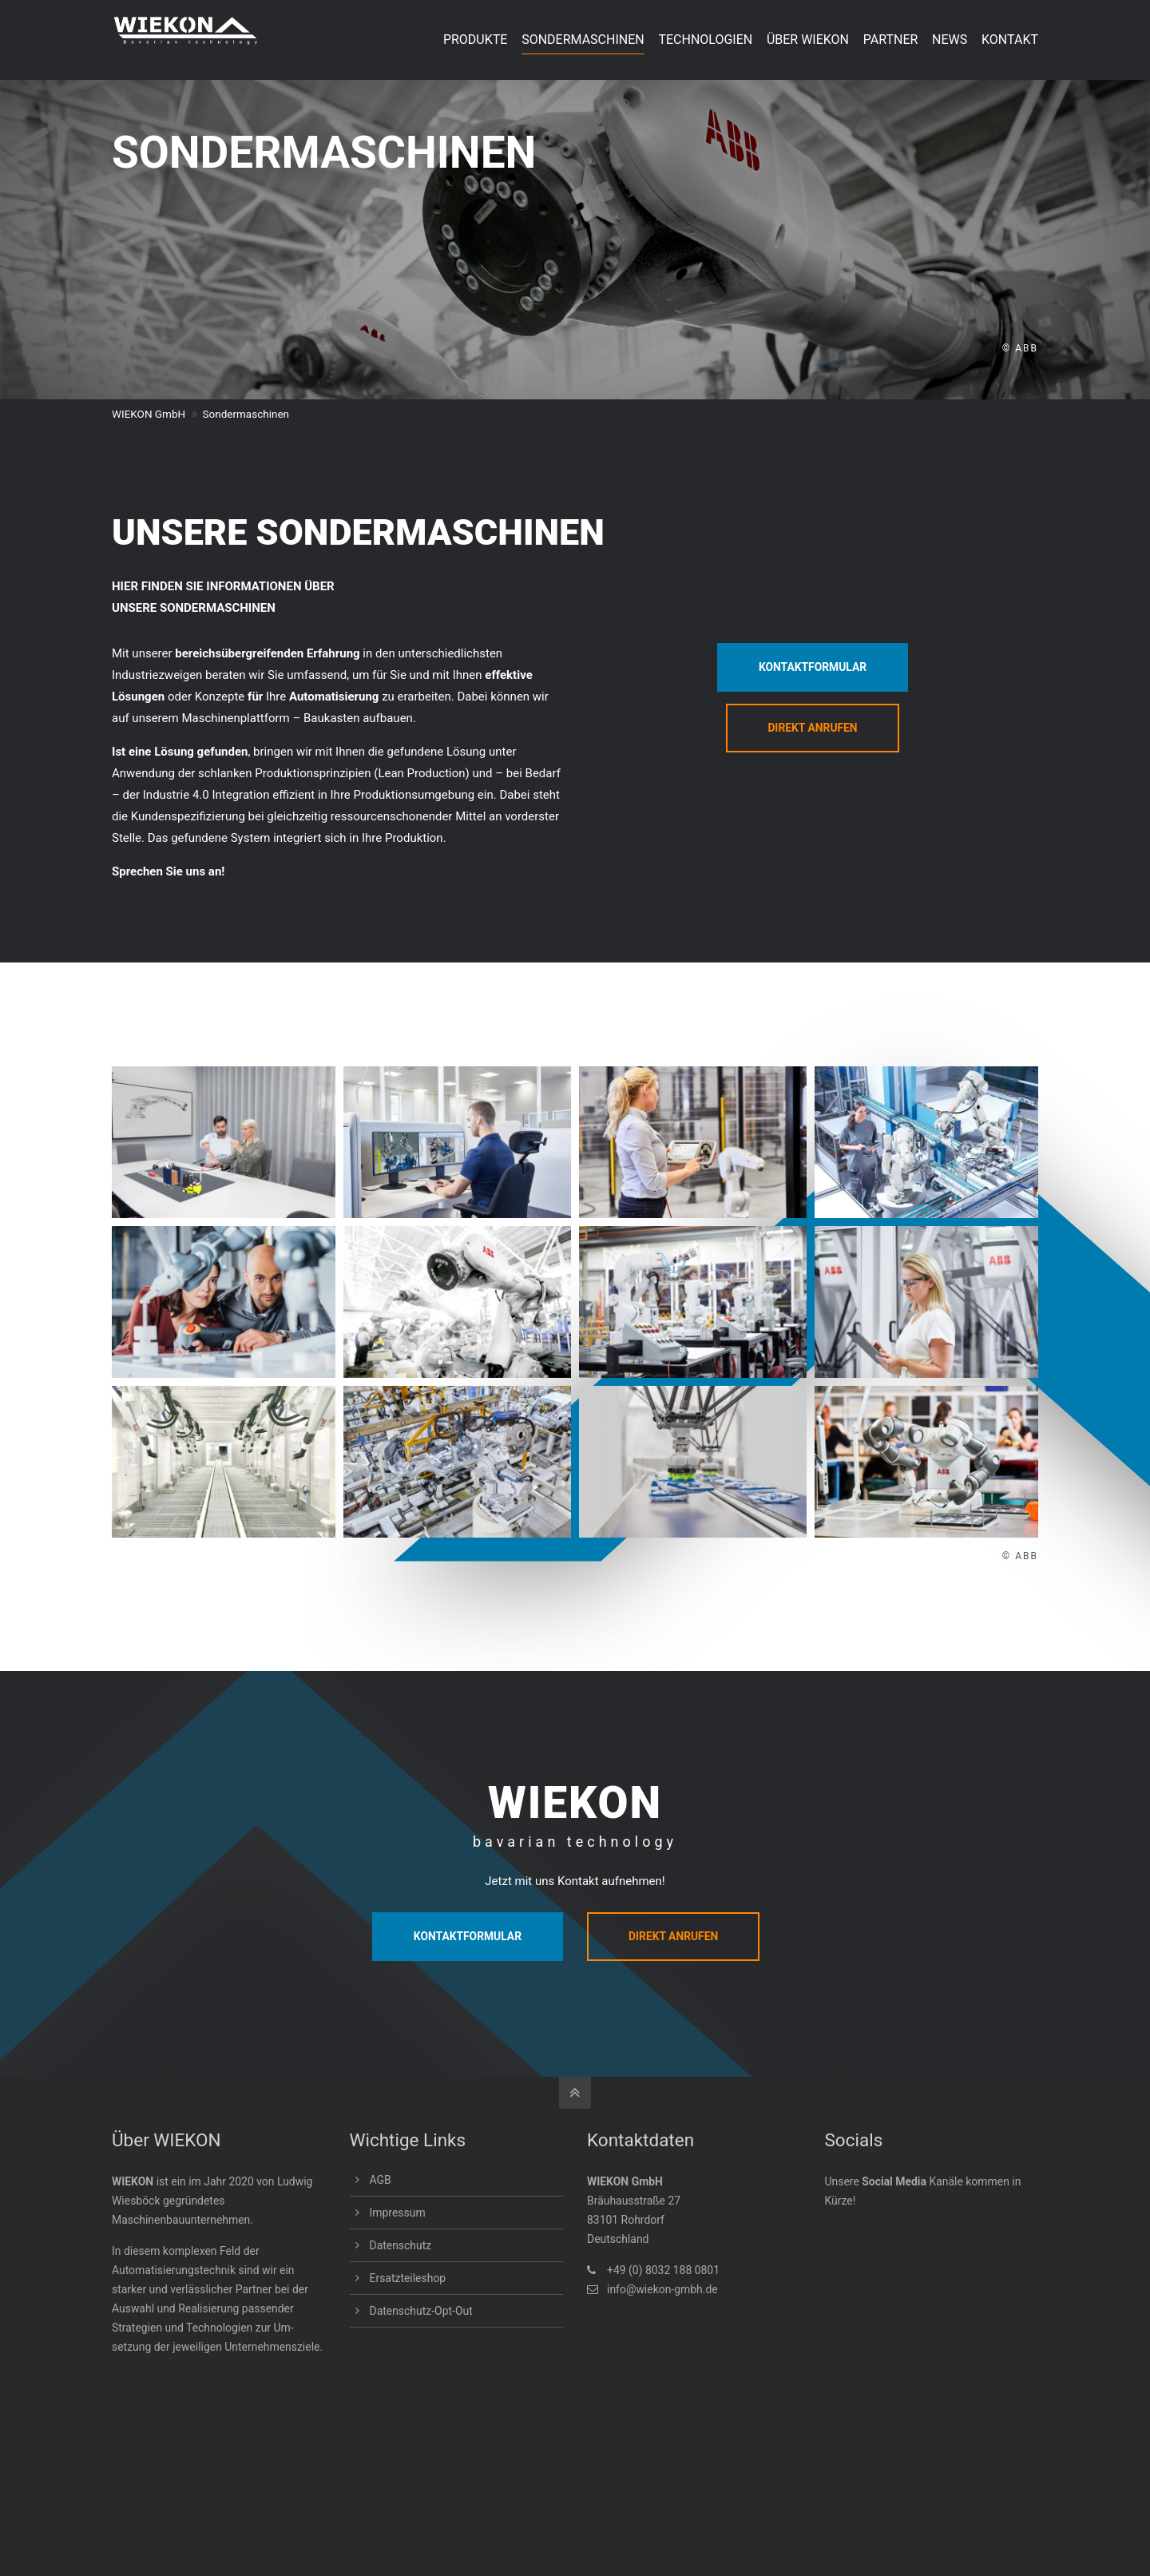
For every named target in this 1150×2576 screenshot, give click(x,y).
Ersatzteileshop (408, 2278)
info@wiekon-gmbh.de (662, 2289)
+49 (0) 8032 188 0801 (663, 2270)
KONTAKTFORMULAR (812, 667)
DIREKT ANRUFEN (813, 727)
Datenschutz (401, 2245)
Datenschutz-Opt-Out (421, 2310)
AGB (380, 2179)
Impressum (398, 2212)
